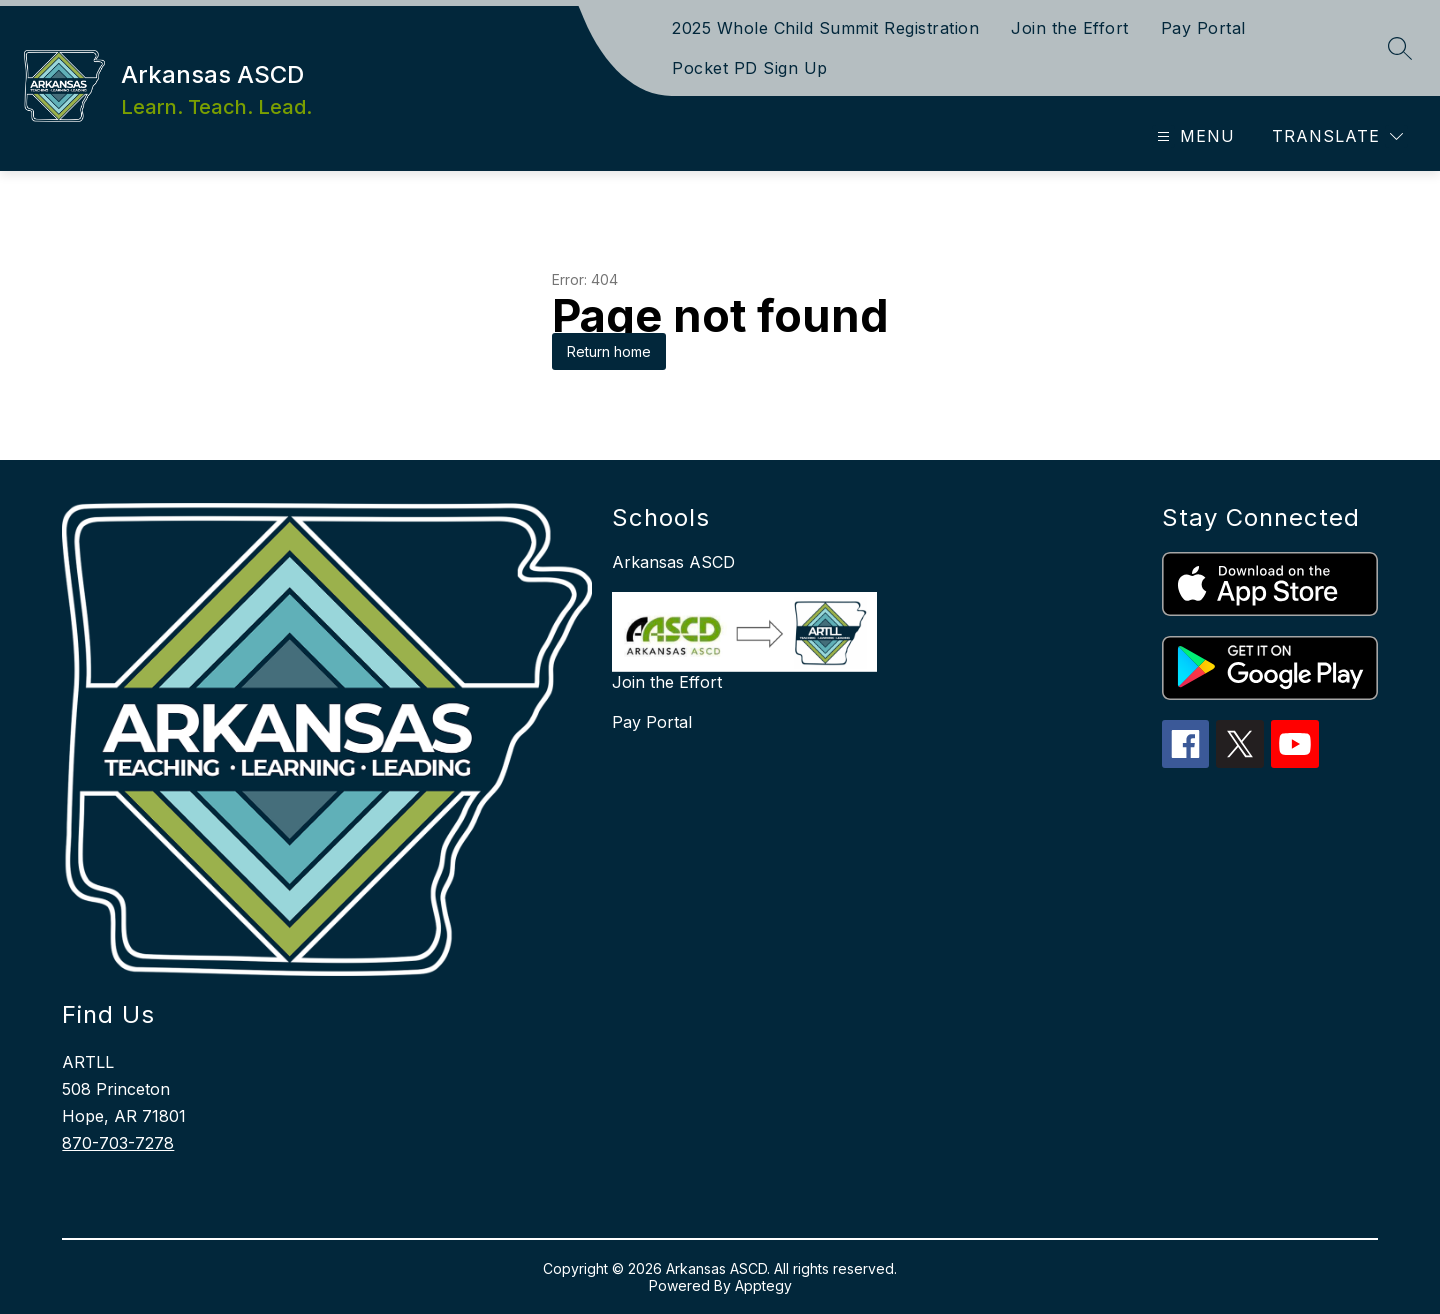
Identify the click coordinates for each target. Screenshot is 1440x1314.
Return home (609, 351)
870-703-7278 (118, 1143)
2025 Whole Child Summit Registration (825, 28)
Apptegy (763, 1285)
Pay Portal (1203, 28)
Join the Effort (1070, 28)
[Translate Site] (1337, 136)
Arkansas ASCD (673, 562)
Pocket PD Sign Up (750, 68)
